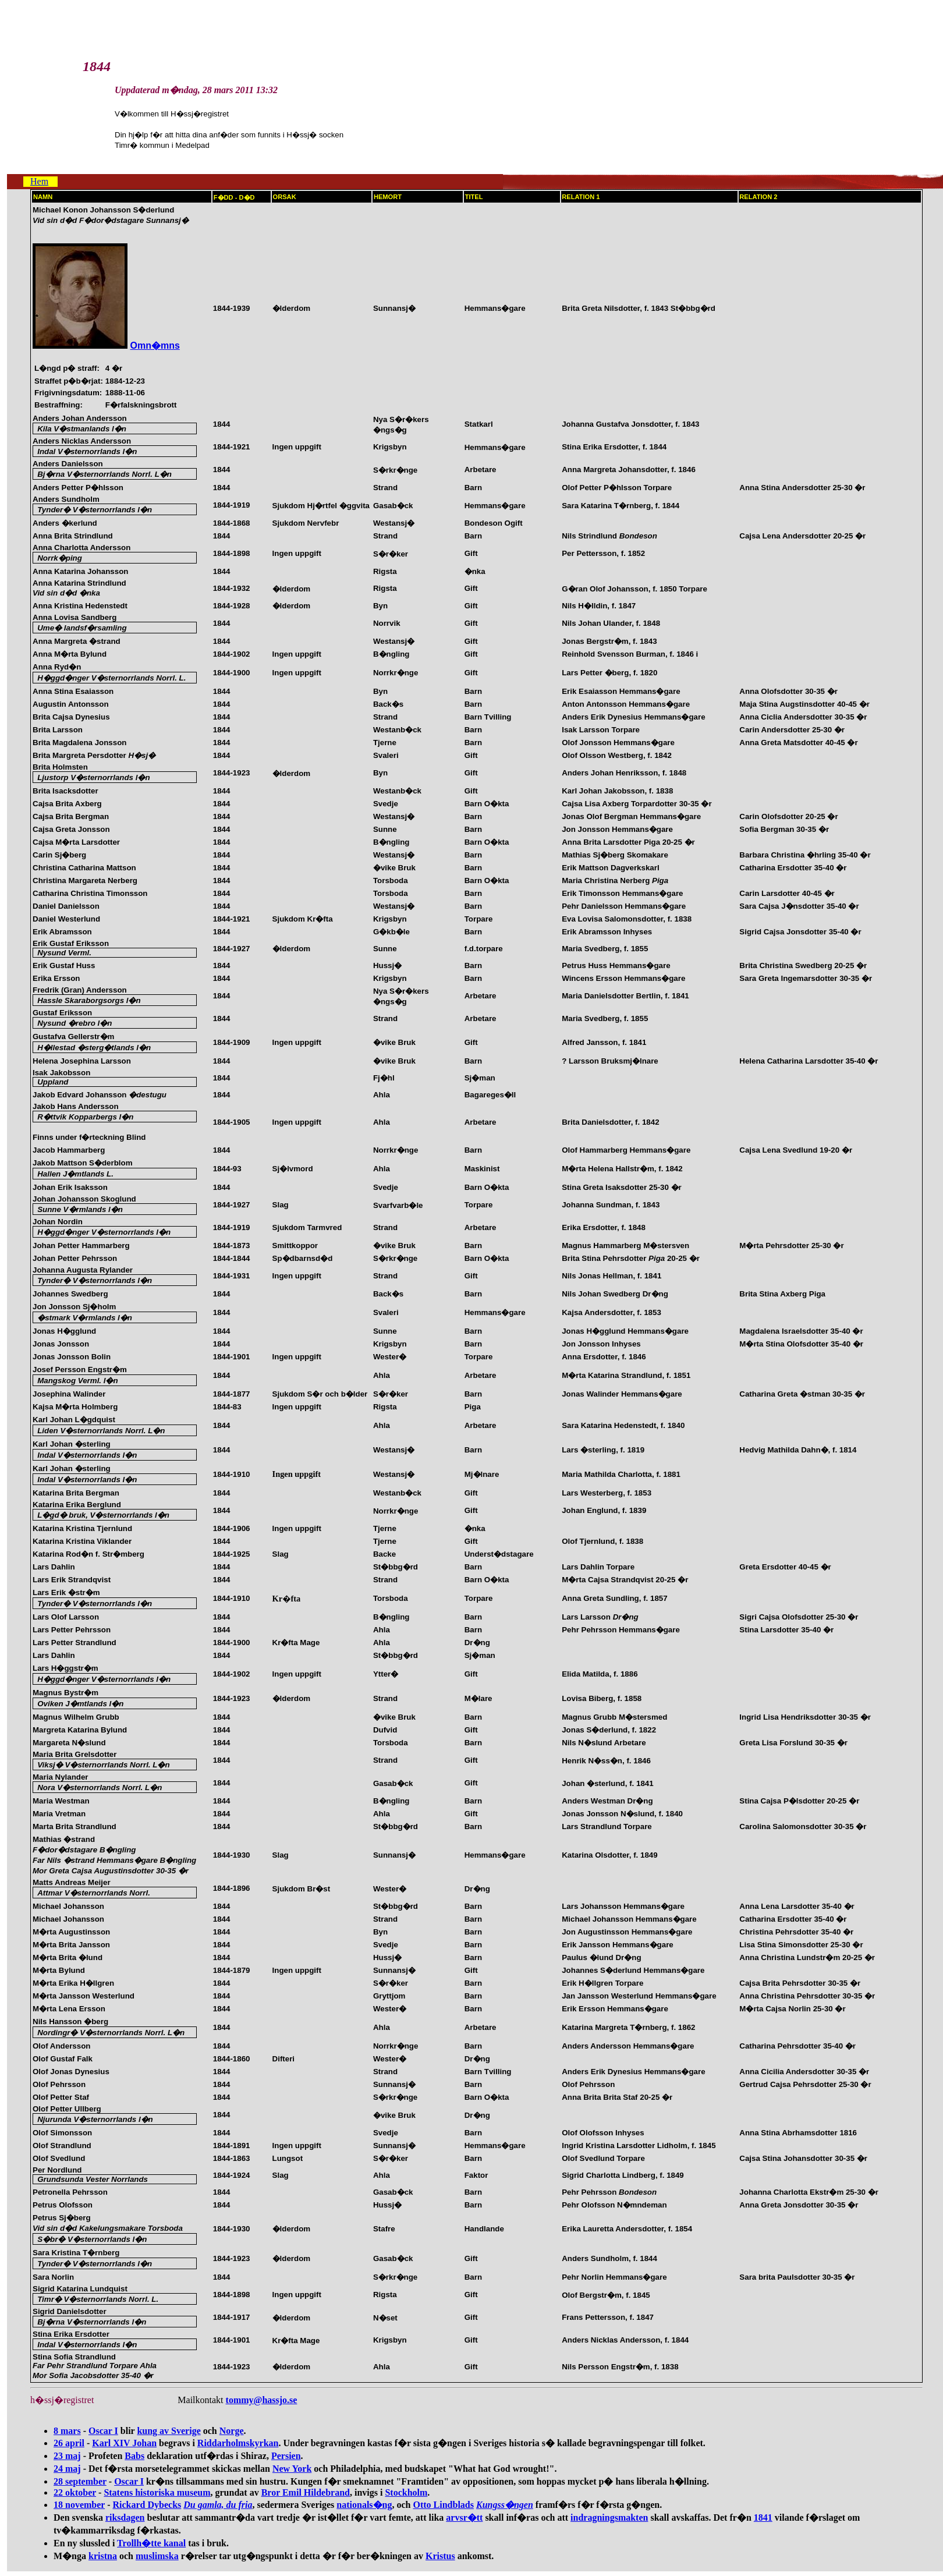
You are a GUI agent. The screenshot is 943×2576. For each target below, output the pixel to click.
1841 (763, 2517)
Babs (134, 2456)
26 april (69, 2443)
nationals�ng (364, 2505)
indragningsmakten (609, 2517)
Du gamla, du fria (217, 2505)
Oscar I (103, 2431)
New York (291, 2469)
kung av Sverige (168, 2431)
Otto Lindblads (443, 2505)
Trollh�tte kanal (151, 2543)
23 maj (67, 2456)
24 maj (67, 2469)
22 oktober (75, 2492)
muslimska (157, 2556)
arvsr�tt (464, 2517)
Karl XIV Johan (124, 2443)
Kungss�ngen (504, 2505)
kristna (102, 2556)
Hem (39, 181)
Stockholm (406, 2492)
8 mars (67, 2431)
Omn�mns (154, 345)
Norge (231, 2431)
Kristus (440, 2556)
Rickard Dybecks (146, 2505)
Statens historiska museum (157, 2492)
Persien (286, 2456)
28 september (80, 2481)
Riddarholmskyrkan (238, 2443)
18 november (79, 2505)
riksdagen (125, 2517)
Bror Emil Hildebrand (305, 2492)
